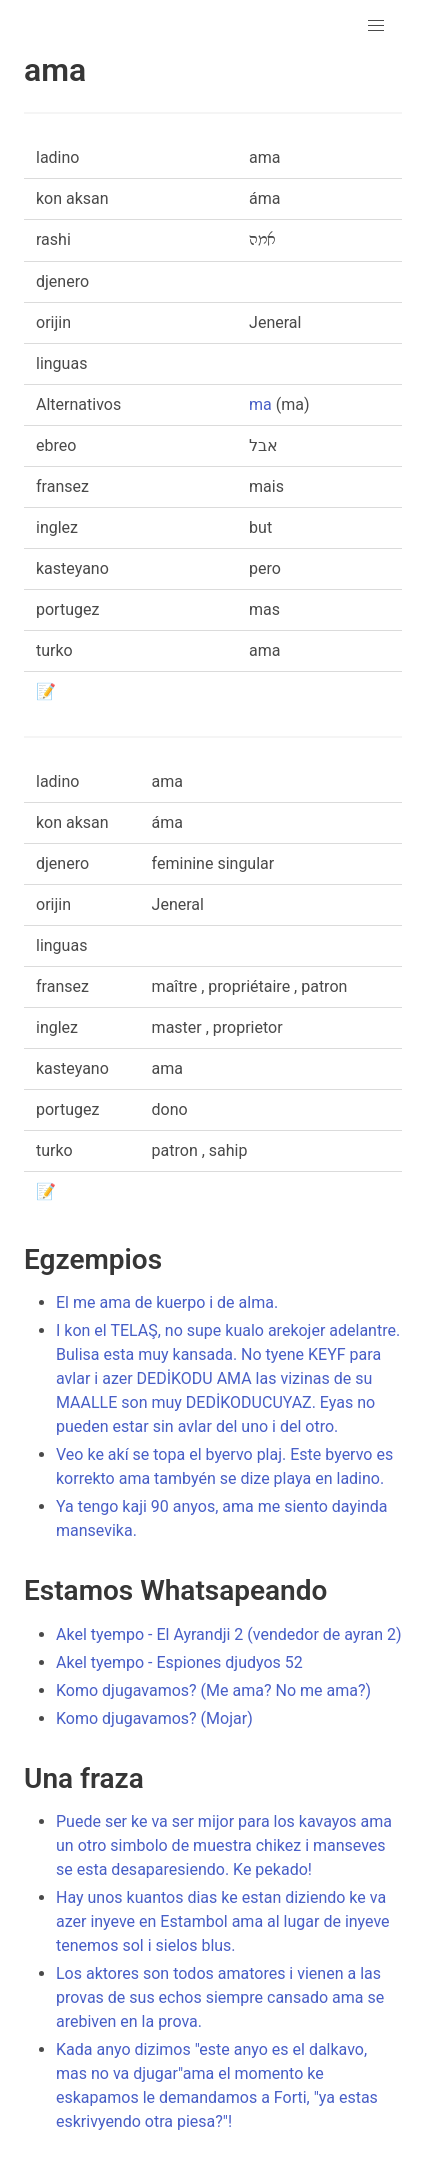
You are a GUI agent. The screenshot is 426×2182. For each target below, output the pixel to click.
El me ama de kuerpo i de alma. (167, 1302)
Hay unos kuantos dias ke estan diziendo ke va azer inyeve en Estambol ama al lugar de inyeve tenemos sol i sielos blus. (223, 1921)
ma (260, 404)
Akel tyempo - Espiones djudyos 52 (179, 1662)
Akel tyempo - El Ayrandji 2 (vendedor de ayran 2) (229, 1634)
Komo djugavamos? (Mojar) (154, 1718)
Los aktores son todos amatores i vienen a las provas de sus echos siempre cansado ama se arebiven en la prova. (220, 1997)
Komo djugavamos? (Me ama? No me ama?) (213, 1690)
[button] (376, 26)
